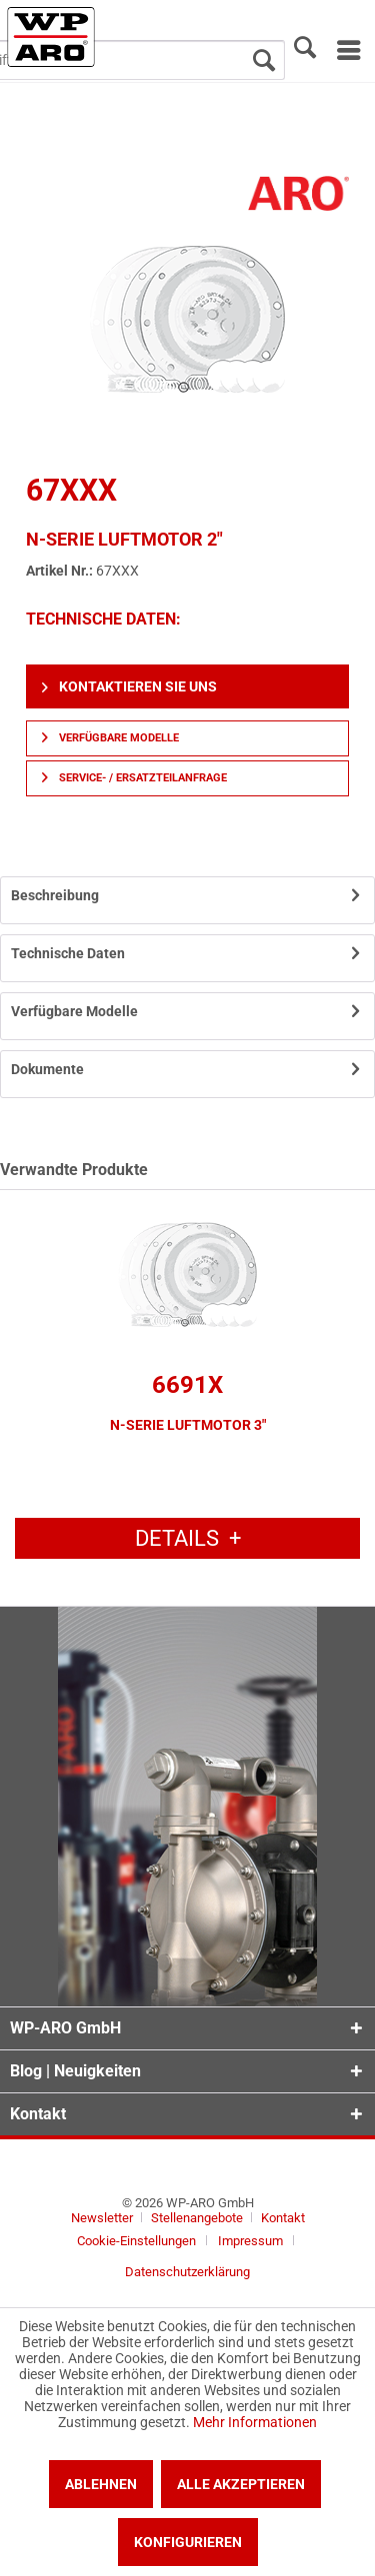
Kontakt (283, 2217)
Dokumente (47, 1069)
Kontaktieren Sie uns (129, 686)
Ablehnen (101, 2484)
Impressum (250, 2240)
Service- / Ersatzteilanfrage (134, 777)
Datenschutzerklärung (187, 2271)
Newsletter (102, 2217)
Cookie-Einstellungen (136, 2240)
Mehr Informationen (255, 2422)
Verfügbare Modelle (110, 737)
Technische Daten (68, 953)
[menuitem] (347, 50)
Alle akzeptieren (241, 2484)
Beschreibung (55, 895)
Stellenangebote (198, 2217)
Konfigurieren (188, 2542)
